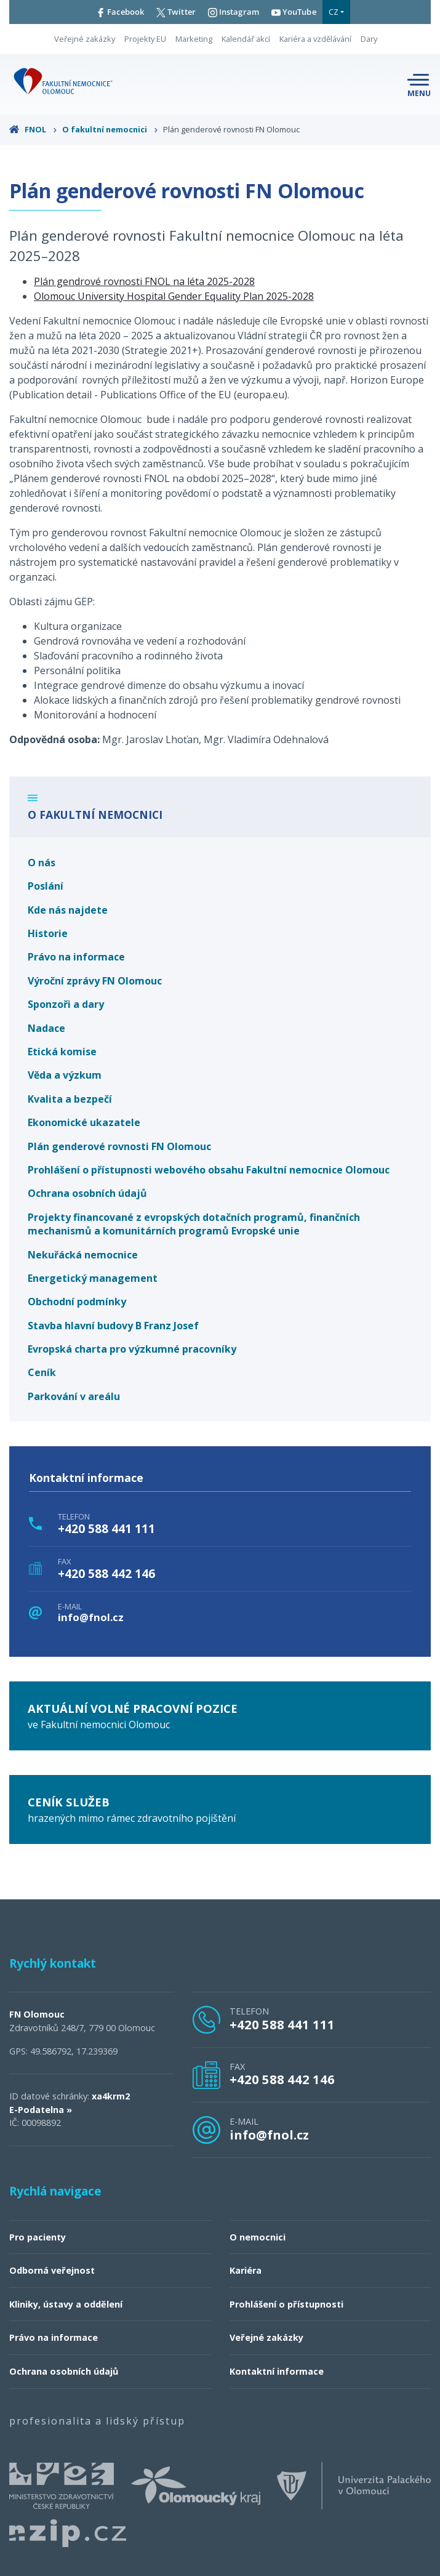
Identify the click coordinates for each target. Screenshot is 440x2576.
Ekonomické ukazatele (84, 1122)
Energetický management (93, 1278)
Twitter (176, 11)
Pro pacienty (37, 2237)
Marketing (193, 38)
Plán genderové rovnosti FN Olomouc (119, 1146)
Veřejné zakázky (84, 38)
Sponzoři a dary (66, 1004)
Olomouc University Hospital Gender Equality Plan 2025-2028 (174, 296)
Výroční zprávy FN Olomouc (95, 981)
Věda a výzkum (65, 1075)
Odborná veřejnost (52, 2270)
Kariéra (246, 2270)
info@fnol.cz (91, 1617)
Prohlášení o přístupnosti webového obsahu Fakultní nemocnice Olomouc (209, 1170)
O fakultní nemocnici (110, 129)
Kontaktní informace (277, 2371)
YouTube (293, 11)
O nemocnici (258, 2237)
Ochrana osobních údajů (87, 1193)
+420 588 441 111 (106, 1528)
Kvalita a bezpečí (70, 1099)
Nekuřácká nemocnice (83, 1255)
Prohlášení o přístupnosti (286, 2304)
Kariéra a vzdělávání (315, 38)
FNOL (33, 129)
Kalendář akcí (246, 38)
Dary (369, 38)
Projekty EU (145, 38)
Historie (48, 933)
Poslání (45, 886)
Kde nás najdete (68, 910)
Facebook (120, 11)
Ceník (42, 1372)
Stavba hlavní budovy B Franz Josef (113, 1325)
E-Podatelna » (40, 2109)
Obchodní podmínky (77, 1301)
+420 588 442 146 (106, 1573)
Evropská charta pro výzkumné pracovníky (132, 1349)
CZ (333, 11)
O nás (41, 862)
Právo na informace (76, 957)
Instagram (233, 11)
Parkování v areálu (74, 1396)
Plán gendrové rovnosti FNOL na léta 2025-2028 (144, 281)
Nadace (46, 1028)
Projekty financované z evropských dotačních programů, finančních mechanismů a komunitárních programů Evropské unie (194, 1224)
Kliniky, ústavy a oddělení (65, 2304)
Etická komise (62, 1051)
